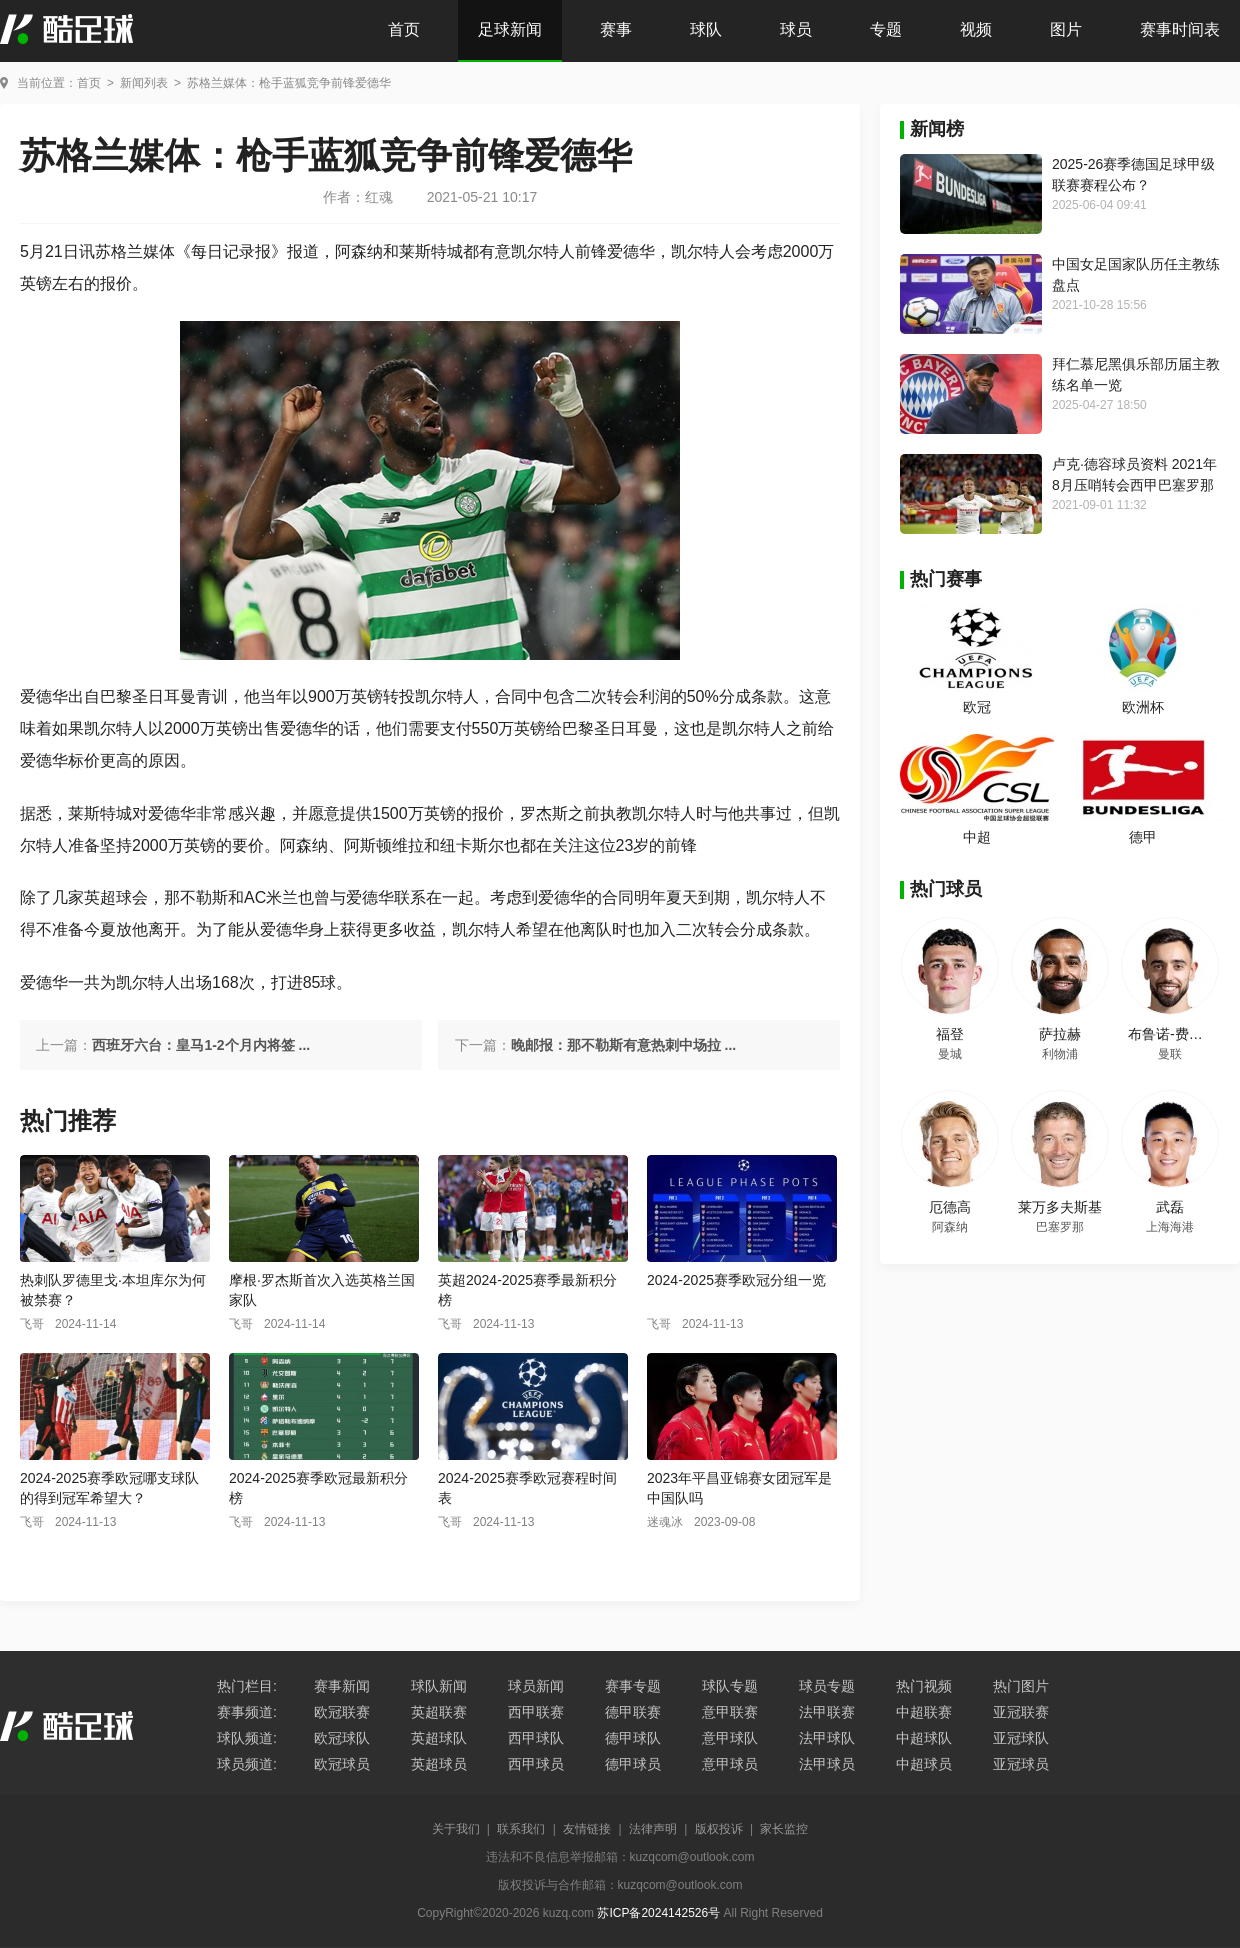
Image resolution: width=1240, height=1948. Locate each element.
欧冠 (977, 707)
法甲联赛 (827, 1712)
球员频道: (247, 1764)
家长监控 (784, 1829)
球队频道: (247, 1738)
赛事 (616, 29)
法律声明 (653, 1829)
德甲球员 (633, 1764)
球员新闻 (536, 1686)
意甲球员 (730, 1764)
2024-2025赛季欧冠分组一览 (736, 1280)
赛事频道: (247, 1712)
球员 (796, 29)
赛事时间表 (1180, 29)
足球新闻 (510, 29)
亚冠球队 (1021, 1738)
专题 (886, 29)
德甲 (1143, 837)
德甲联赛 (633, 1712)
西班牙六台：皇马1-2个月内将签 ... (201, 1045)
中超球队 (924, 1738)
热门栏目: (247, 1686)
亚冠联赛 (1021, 1712)
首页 (404, 29)
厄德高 (950, 1207)
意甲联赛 (730, 1712)
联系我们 (521, 1829)
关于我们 (456, 1829)
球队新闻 (439, 1686)
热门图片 (1021, 1686)
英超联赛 (439, 1712)
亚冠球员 (1021, 1764)
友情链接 (587, 1829)
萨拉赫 (1060, 1034)
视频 (976, 29)
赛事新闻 (342, 1686)
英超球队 (439, 1738)
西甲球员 (536, 1764)
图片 (1066, 29)
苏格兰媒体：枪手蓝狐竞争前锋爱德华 (289, 83)
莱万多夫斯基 (1060, 1207)
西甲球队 (536, 1738)
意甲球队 (730, 1738)
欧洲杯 (1143, 707)
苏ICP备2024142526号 (658, 1913)
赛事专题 (633, 1686)
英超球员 (439, 1764)
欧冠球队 (342, 1738)
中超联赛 (924, 1712)
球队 (706, 29)
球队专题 (730, 1686)
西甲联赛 (536, 1712)
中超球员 (924, 1764)
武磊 (1170, 1207)
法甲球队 (827, 1738)
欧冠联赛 (342, 1712)
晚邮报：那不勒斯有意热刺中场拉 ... (624, 1045)
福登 (950, 1034)
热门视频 (924, 1686)
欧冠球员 (342, 1764)
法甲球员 (827, 1764)
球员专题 (827, 1686)
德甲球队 (633, 1738)
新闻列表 (144, 83)
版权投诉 (719, 1829)
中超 (977, 837)
